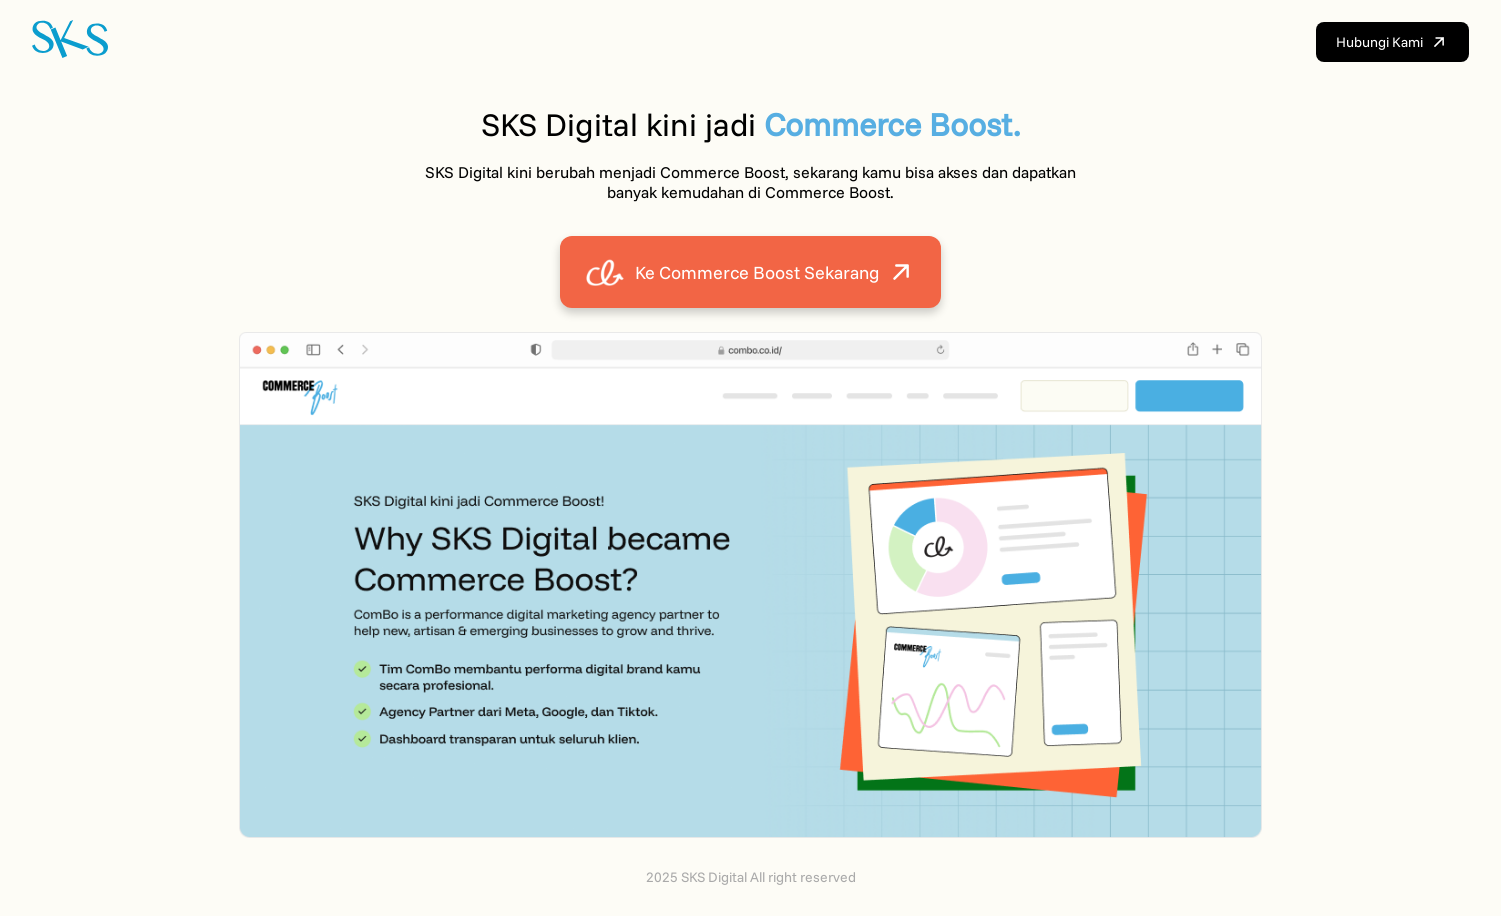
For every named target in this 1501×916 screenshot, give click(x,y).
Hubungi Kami (1392, 42)
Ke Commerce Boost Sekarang (750, 272)
